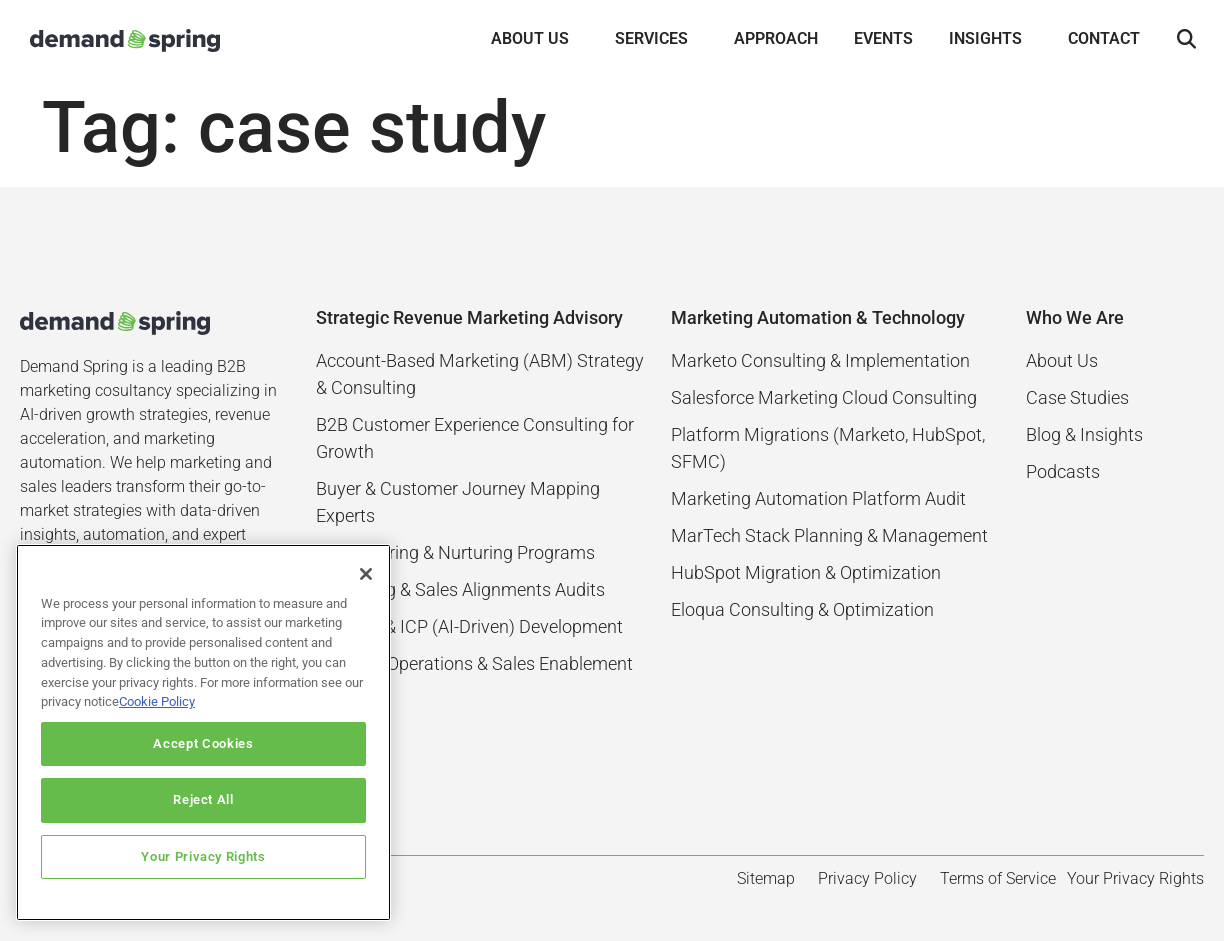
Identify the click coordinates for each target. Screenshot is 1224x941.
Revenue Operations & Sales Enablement (474, 663)
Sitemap (766, 878)
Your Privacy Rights (203, 856)
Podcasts (1063, 471)
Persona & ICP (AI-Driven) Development (469, 626)
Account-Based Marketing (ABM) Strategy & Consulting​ (480, 374)
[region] (203, 732)
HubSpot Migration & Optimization (806, 572)
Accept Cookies (203, 743)
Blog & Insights (1084, 434)
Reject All (203, 799)
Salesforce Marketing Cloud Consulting (824, 397)
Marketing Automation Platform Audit (818, 498)
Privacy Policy (867, 878)
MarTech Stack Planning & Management (829, 535)
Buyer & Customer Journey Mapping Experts (458, 502)
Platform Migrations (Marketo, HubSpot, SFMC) (828, 448)
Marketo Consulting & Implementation (820, 360)
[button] (1186, 40)
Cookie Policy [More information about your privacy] (157, 701)
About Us (1062, 360)
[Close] (366, 574)
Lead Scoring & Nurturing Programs (455, 552)
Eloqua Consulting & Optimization (802, 609)
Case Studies (1077, 397)
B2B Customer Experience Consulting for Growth (475, 438)
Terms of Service (998, 878)
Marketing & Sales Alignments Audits (460, 589)
